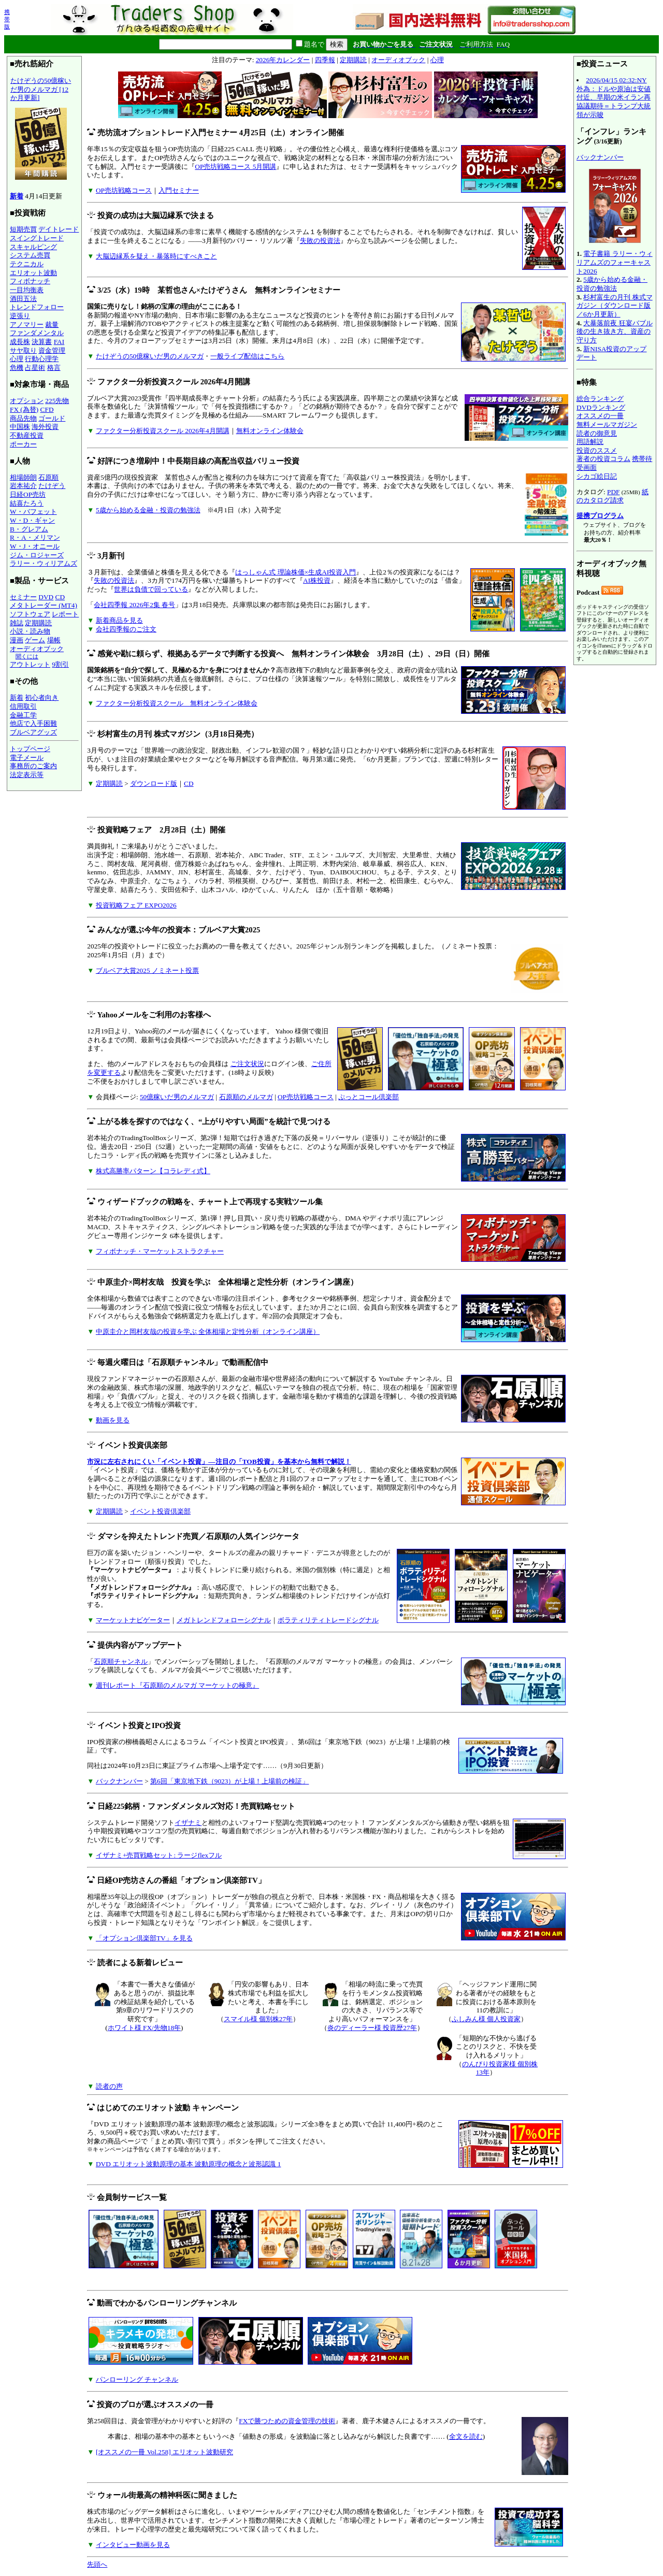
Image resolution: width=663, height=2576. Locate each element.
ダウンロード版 (153, 783)
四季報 (325, 60)
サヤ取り (23, 350)
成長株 (20, 342)
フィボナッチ (30, 281)
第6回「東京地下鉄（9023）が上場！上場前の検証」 (229, 1781)
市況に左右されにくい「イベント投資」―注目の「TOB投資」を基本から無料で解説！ (219, 1461)
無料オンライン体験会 (270, 431)
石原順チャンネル (121, 1661)
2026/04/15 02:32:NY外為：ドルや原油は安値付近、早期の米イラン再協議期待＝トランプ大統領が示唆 (613, 97)
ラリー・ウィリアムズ (43, 563)
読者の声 (109, 2086)
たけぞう (51, 486)
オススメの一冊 (600, 416)
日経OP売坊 (28, 494)
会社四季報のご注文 (126, 629)
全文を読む (466, 2436)
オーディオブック (37, 649)
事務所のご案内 (33, 766)
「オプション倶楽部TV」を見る (144, 1938)
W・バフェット (33, 511)
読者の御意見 (596, 433)
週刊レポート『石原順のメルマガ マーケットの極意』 (177, 1685)
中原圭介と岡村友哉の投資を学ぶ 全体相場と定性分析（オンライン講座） (208, 1331)
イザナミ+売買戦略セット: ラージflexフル (159, 1855)
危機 (16, 367)
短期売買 (23, 229)
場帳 (54, 640)
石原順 (48, 477)
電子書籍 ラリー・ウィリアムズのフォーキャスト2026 (614, 262)
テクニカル (27, 264)
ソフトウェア (30, 614)
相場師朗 (23, 477)
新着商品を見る (119, 620)
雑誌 (16, 623)
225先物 (57, 401)
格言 (54, 367)
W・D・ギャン (32, 520)
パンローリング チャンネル (137, 2379)
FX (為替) (24, 409)
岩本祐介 (23, 486)
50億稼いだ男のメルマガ (177, 1097)
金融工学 (23, 715)
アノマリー (27, 324)
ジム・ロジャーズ (37, 555)
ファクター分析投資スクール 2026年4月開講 (162, 431)
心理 (16, 359)
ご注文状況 (247, 1064)
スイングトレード (37, 238)
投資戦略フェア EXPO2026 (136, 905)
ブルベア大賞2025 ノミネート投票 (147, 970)
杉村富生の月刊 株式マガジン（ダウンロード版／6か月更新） (614, 305)
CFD (47, 409)
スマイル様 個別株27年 (258, 2019)
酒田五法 (23, 299)
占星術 (35, 367)
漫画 (16, 640)
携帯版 (7, 19)
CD (60, 597)
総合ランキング (600, 398)
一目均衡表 (27, 290)
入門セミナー (178, 190)
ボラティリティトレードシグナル (328, 1620)
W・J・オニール (35, 546)
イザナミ (188, 1822)
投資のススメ (596, 450)
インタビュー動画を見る (133, 2545)
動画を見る (112, 1420)
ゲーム (35, 640)
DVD (45, 597)
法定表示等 (27, 775)
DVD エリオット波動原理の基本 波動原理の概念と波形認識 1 (188, 2164)
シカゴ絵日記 (596, 476)
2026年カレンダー (283, 60)
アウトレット (30, 664)
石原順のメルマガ (246, 1097)
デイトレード (58, 229)
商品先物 (23, 418)
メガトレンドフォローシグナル (224, 1620)
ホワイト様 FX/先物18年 (144, 2028)
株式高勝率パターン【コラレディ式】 (153, 1171)
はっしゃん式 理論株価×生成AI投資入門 (295, 572)
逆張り (20, 316)
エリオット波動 (33, 273)
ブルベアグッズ (33, 732)
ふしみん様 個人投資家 (486, 2019)
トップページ (30, 749)
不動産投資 (27, 435)
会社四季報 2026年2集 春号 (134, 605)
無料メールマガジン (606, 424)
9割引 (60, 664)
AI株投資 (316, 580)
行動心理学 (42, 359)
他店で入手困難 (33, 723)
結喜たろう (27, 503)
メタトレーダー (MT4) (43, 605)
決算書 (42, 342)
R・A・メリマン (35, 537)
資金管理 (51, 350)
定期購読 (38, 623)
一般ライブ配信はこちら (247, 356)
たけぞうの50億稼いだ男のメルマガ (150, 356)
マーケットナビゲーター (133, 1620)
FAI (59, 342)
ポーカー (23, 444)
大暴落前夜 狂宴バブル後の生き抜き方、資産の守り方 (614, 331)
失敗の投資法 (320, 240)
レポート (65, 614)
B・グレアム (29, 529)
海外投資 (45, 426)
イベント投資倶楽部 (160, 1511)
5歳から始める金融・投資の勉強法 (148, 510)
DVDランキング (600, 407)
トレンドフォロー (37, 307)
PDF (613, 492)
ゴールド (51, 418)
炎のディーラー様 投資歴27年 (372, 2028)
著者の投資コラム (603, 459)
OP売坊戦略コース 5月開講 (235, 166)
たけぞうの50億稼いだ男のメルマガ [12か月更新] (40, 131)
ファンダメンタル (37, 333)
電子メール (27, 757)
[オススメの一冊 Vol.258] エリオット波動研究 (164, 2452)
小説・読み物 (30, 631)
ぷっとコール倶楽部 (368, 1097)
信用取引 (23, 706)
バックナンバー (119, 1781)
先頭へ (97, 2564)
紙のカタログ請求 (612, 496)
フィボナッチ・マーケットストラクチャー (160, 1251)
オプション (27, 401)
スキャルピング (33, 247)
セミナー (23, 597)
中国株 (20, 426)
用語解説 (589, 441)
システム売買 (30, 255)
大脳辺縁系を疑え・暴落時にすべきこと (156, 256)
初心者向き (42, 697)
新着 (16, 196)
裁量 (52, 324)
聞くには (27, 656)
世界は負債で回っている (151, 589)
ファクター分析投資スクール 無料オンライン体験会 (176, 703)
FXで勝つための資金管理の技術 (287, 2421)
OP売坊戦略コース (124, 190)
